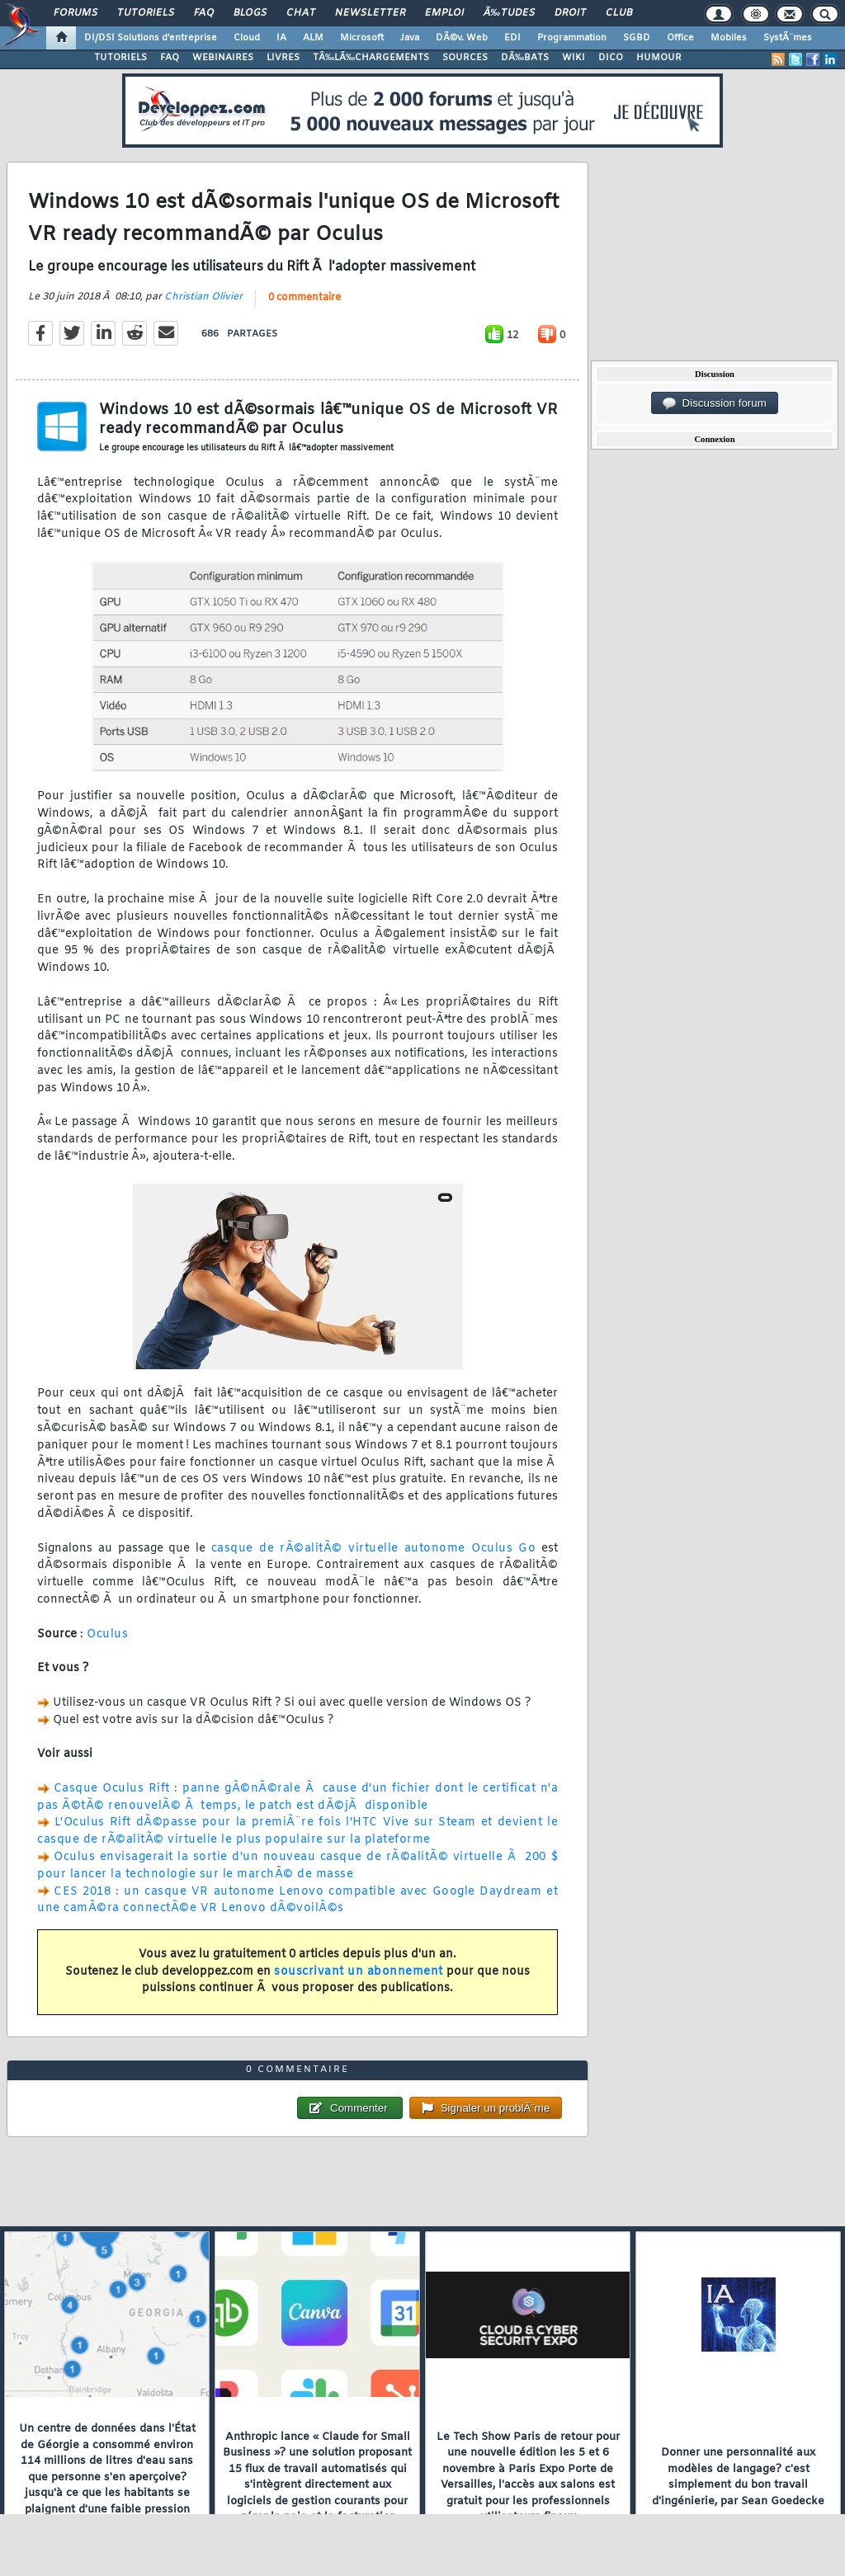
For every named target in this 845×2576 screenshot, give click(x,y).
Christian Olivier (203, 297)
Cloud (247, 38)
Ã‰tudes (509, 13)
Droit (570, 13)
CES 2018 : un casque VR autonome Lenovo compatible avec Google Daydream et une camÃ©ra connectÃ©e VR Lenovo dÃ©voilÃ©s (297, 1900)
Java (409, 38)
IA (281, 38)
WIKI (573, 58)
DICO (610, 58)
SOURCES (465, 58)
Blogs (250, 13)
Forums (75, 13)
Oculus (107, 1634)
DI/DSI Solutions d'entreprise (150, 38)
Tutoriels (146, 13)
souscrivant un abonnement (358, 1972)
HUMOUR (659, 58)
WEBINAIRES (222, 58)
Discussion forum (715, 403)
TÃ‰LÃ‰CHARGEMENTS (371, 58)
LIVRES (283, 58)
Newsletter (370, 13)
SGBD (636, 38)
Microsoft (362, 38)
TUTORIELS (120, 58)
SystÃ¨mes (787, 38)
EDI (512, 38)
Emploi (444, 13)
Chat (301, 13)
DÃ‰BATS (525, 58)
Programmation (572, 38)
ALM (313, 38)
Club (619, 13)
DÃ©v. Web (462, 38)
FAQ (203, 13)
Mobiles (728, 38)
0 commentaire (304, 297)
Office (680, 38)
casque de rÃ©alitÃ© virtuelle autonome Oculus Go (373, 1548)
